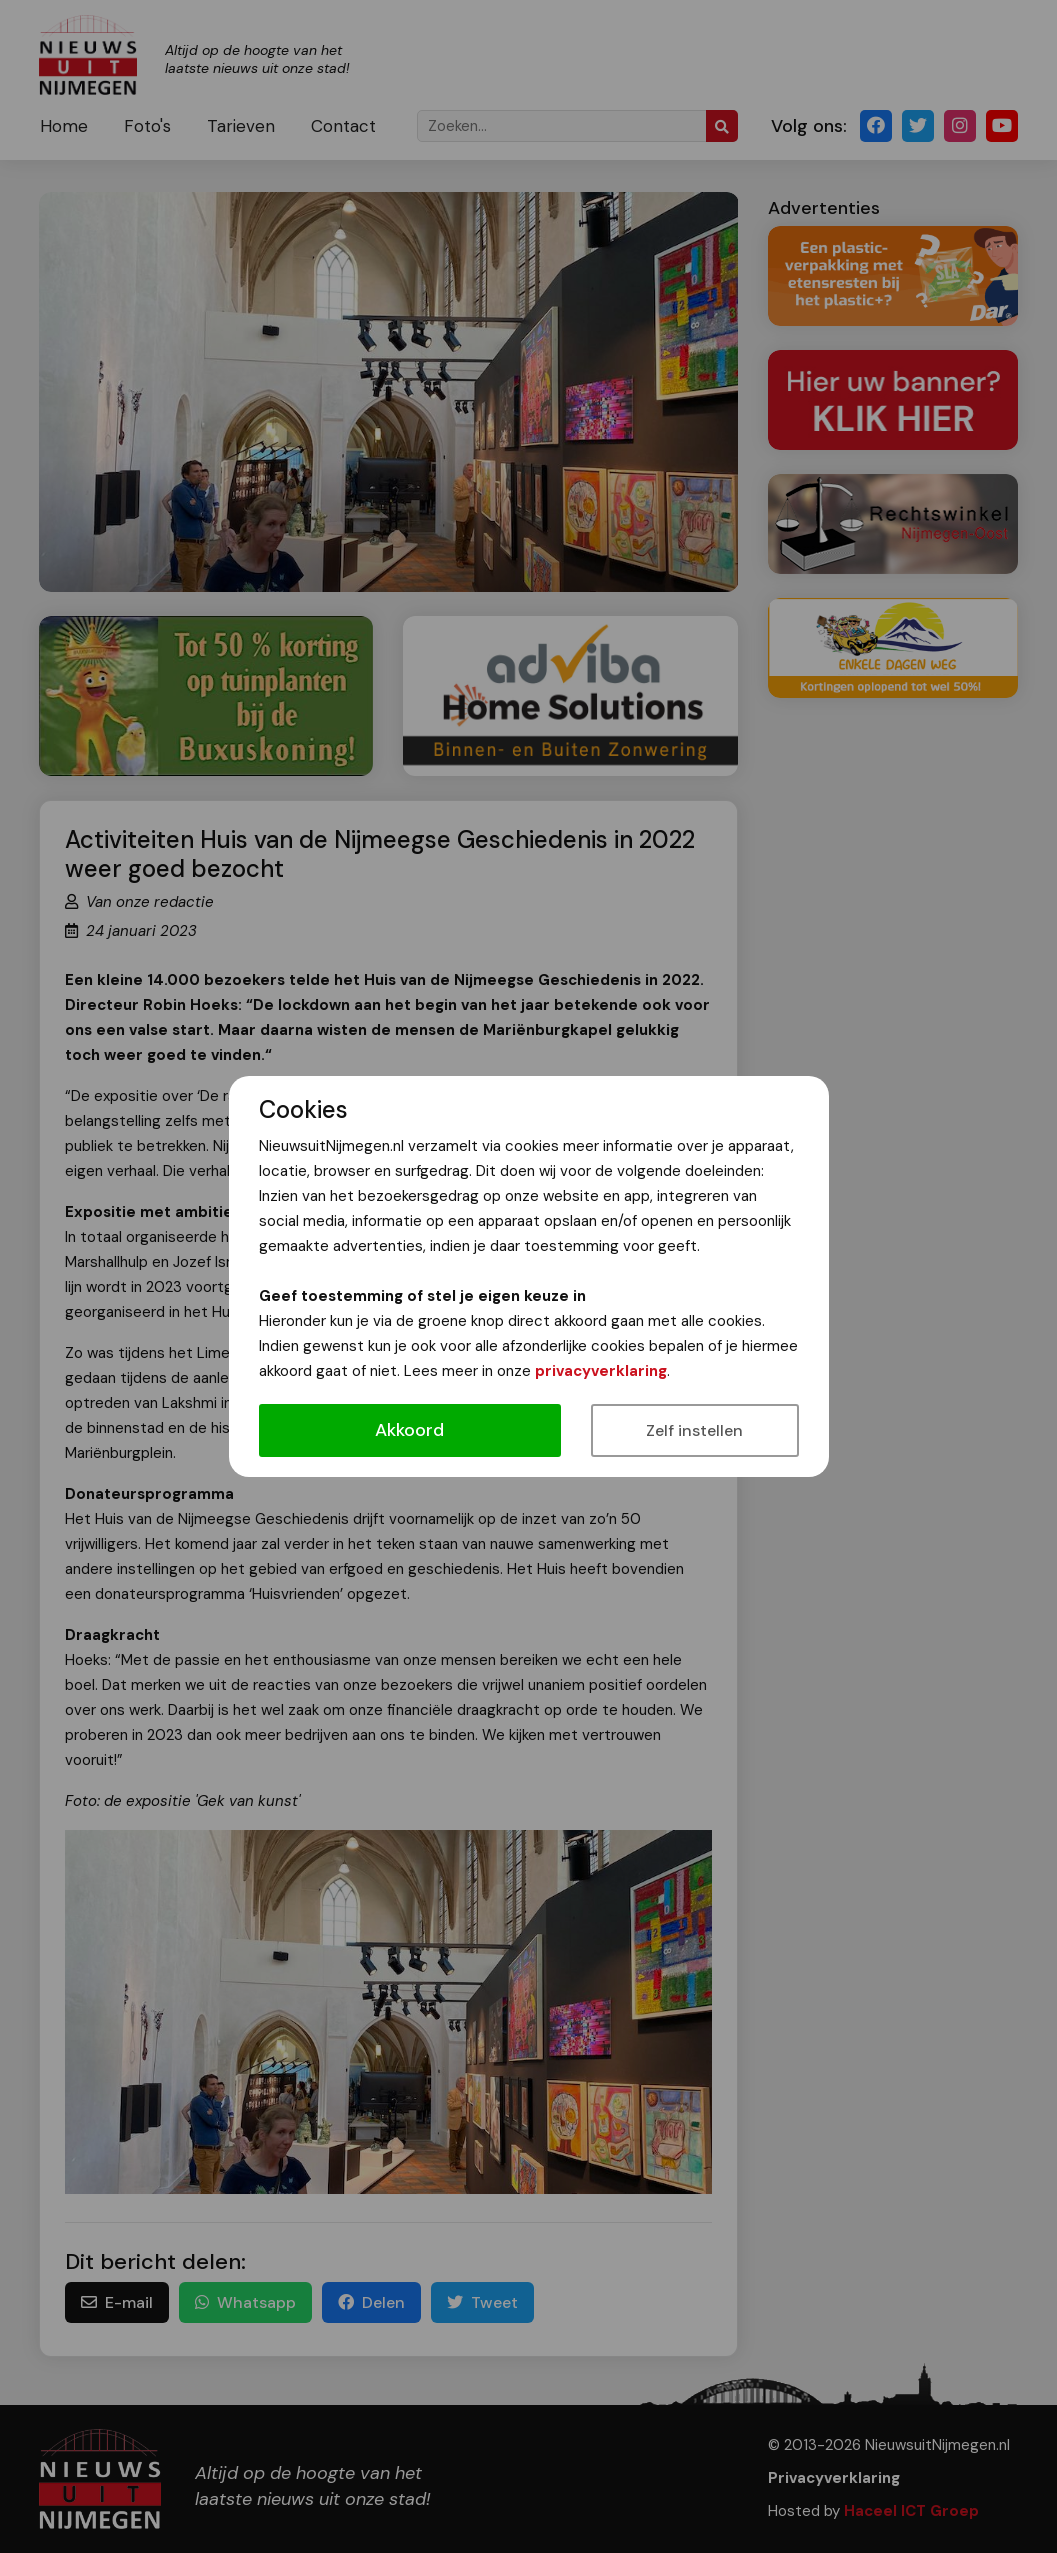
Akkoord (409, 1430)
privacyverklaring (601, 1371)
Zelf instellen (694, 1430)
